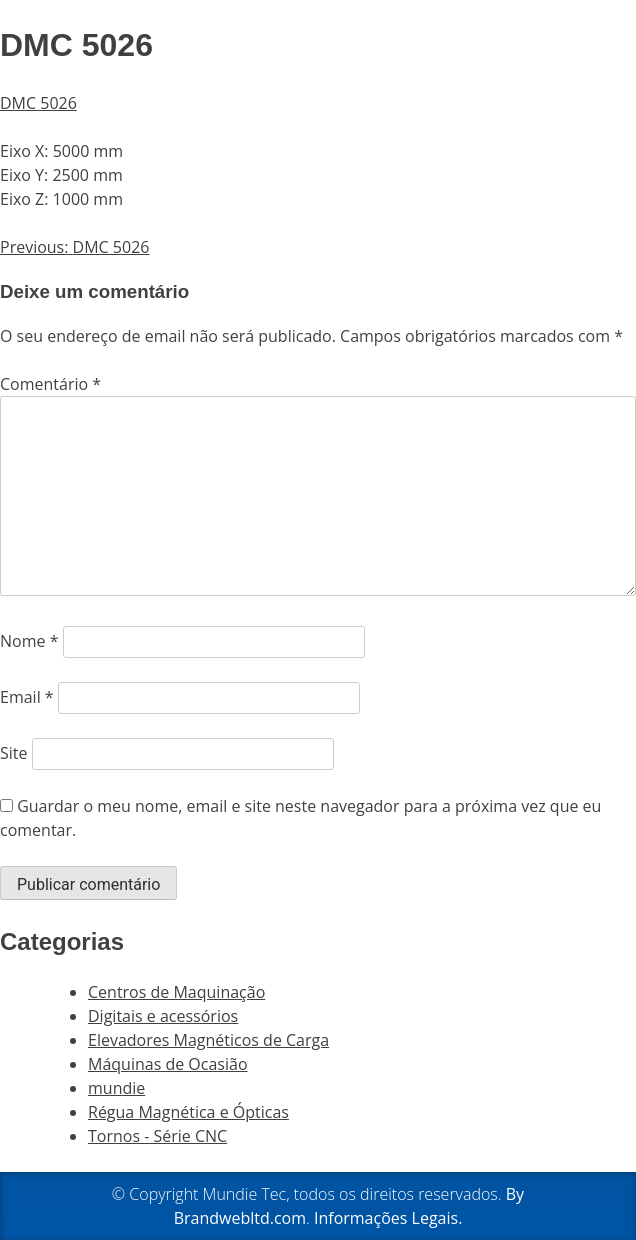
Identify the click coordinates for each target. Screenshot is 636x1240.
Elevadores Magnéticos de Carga (208, 1040)
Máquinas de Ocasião (168, 1064)
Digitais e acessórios (163, 1016)
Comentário (50, 384)
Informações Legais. (388, 1218)
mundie (116, 1088)
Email (27, 697)
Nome (29, 641)
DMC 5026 (38, 103)
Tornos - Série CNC (157, 1136)
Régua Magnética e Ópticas (188, 1112)
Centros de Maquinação (176, 992)
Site (14, 753)
